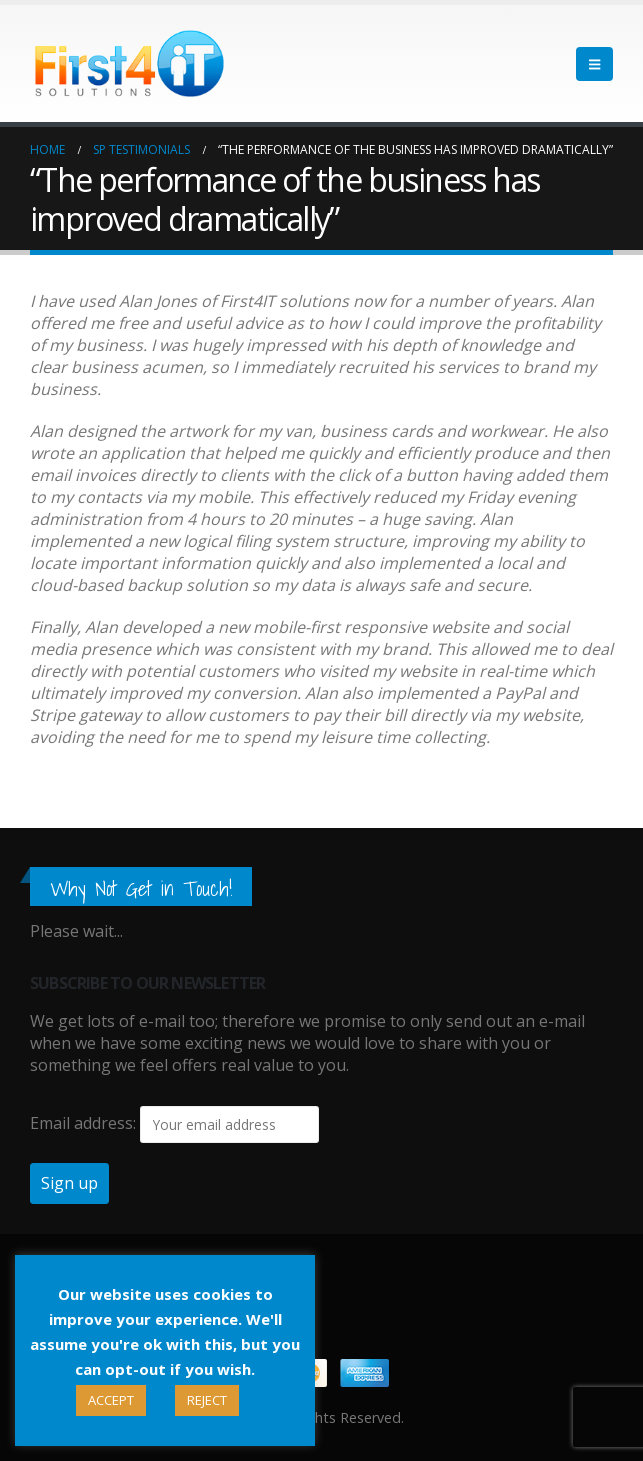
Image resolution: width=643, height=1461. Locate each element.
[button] (594, 64)
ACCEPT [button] (111, 1400)
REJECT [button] (207, 1400)
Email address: (83, 1123)
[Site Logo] (130, 63)
